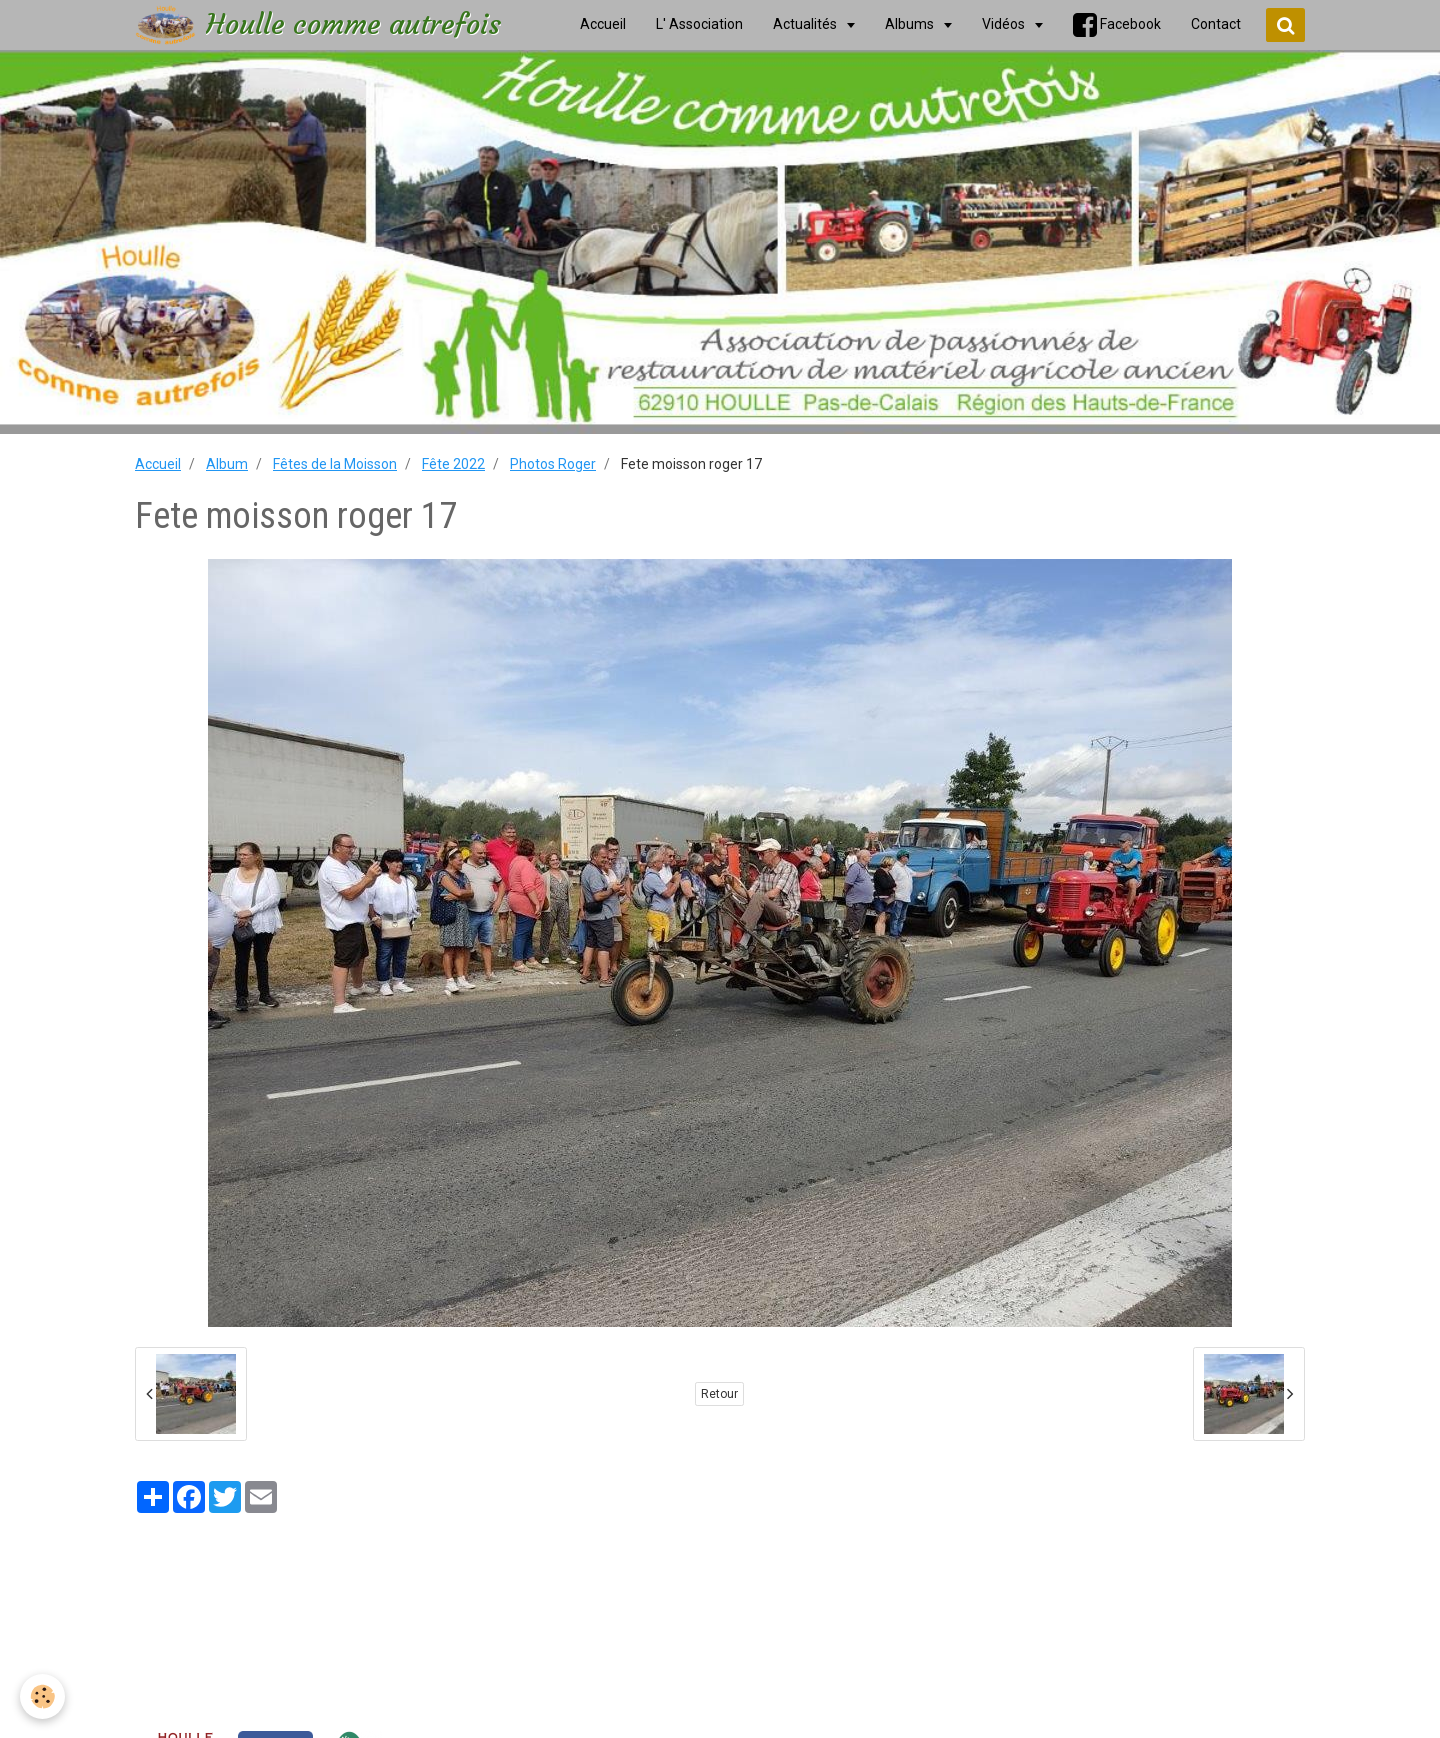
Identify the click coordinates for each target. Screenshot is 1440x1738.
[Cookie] (42, 1696)
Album (227, 464)
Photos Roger (553, 464)
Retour (719, 1394)
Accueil (158, 464)
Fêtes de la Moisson (335, 464)
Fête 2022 (453, 464)
